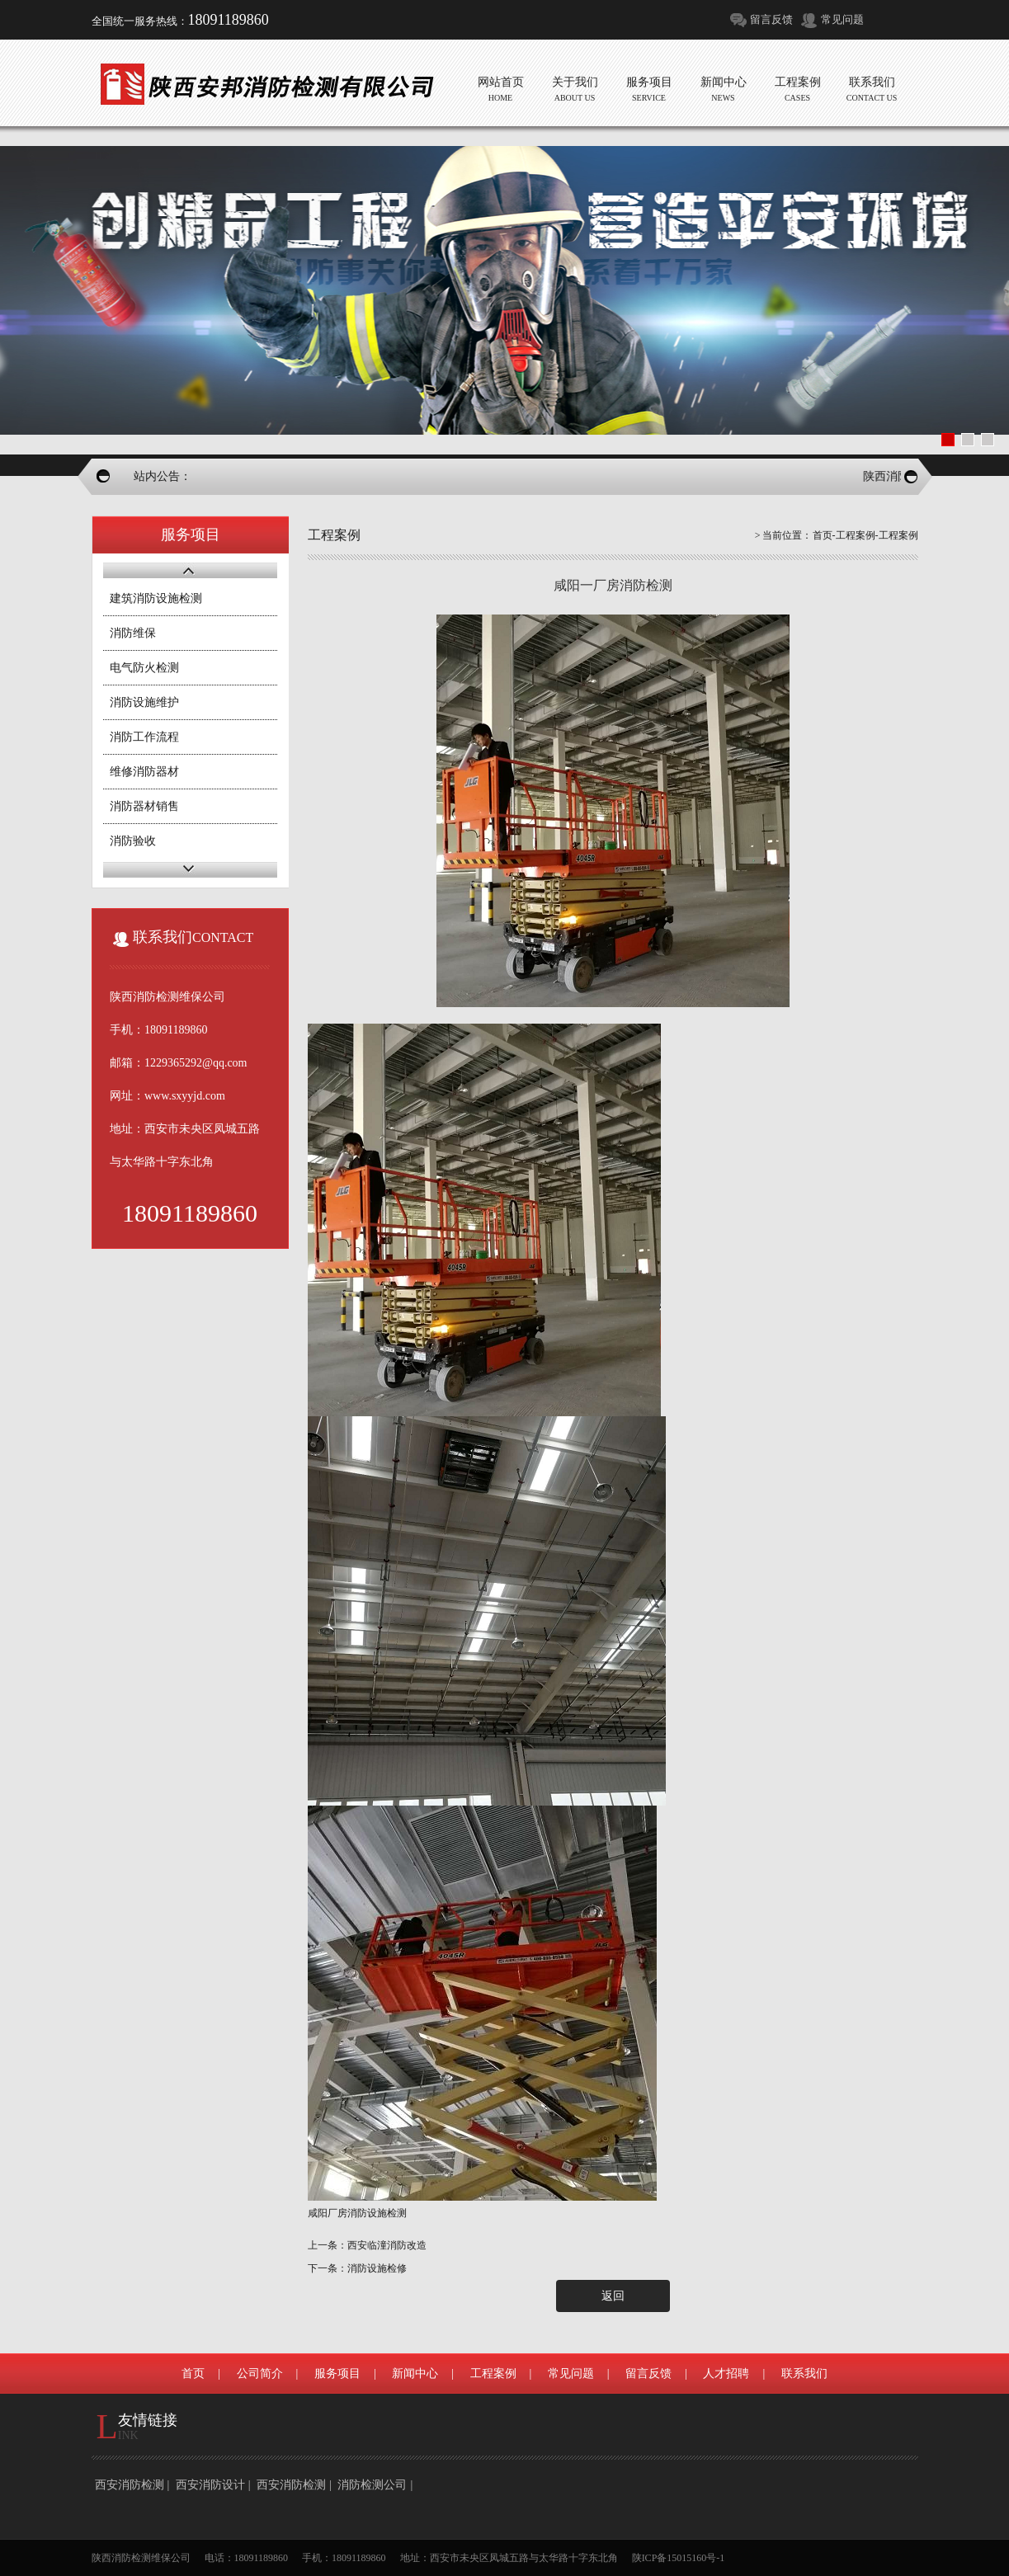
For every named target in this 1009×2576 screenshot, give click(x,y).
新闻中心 (415, 2373)
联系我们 (804, 2373)
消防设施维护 (144, 702)
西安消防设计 (210, 2485)
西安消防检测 (129, 2485)
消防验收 (133, 841)
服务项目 (337, 2373)
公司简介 (260, 2373)
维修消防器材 (144, 771)
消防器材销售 (144, 806)
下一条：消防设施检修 (357, 2268)
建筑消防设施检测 (156, 598)
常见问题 (842, 19)
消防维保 (133, 633)
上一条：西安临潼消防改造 (367, 2245)
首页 (822, 535)
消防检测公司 (372, 2485)
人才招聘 (726, 2373)
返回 (613, 2296)
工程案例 (855, 535)
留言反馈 (771, 19)
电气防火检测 (144, 668)
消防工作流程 (144, 737)
